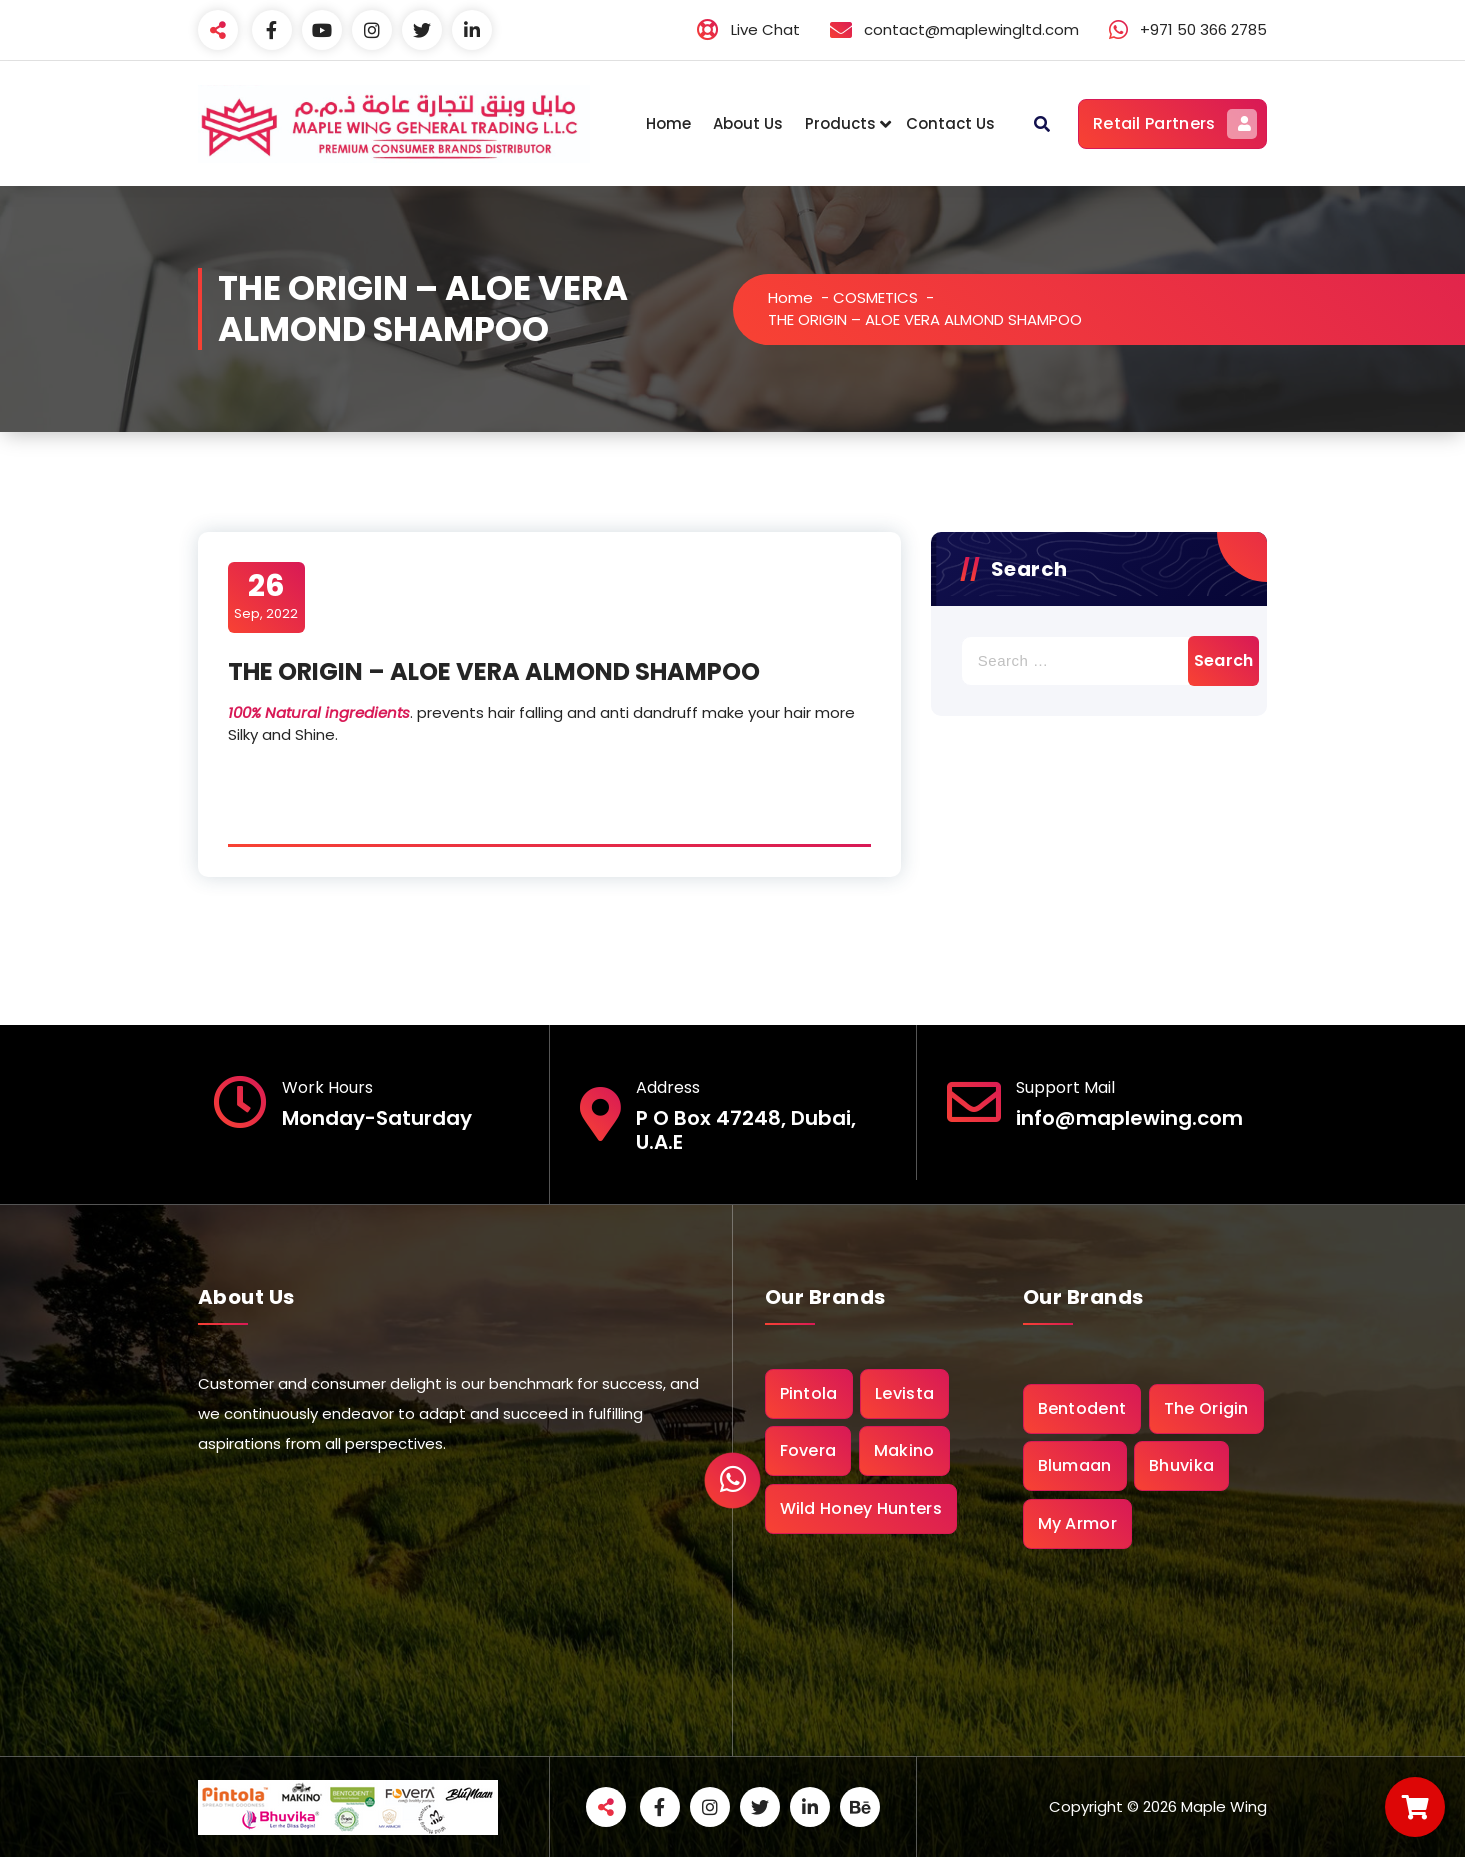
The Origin (1206, 1408)
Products (840, 123)
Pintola (809, 1393)
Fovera (808, 1450)
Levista (904, 1393)
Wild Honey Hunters (861, 1508)
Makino (904, 1450)
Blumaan (1075, 1465)
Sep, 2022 (266, 596)
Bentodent (1082, 1408)
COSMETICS (875, 297)
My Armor (1077, 1523)
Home (668, 123)
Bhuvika (1181, 1465)
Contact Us (950, 123)
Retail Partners (1175, 124)
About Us (748, 123)
